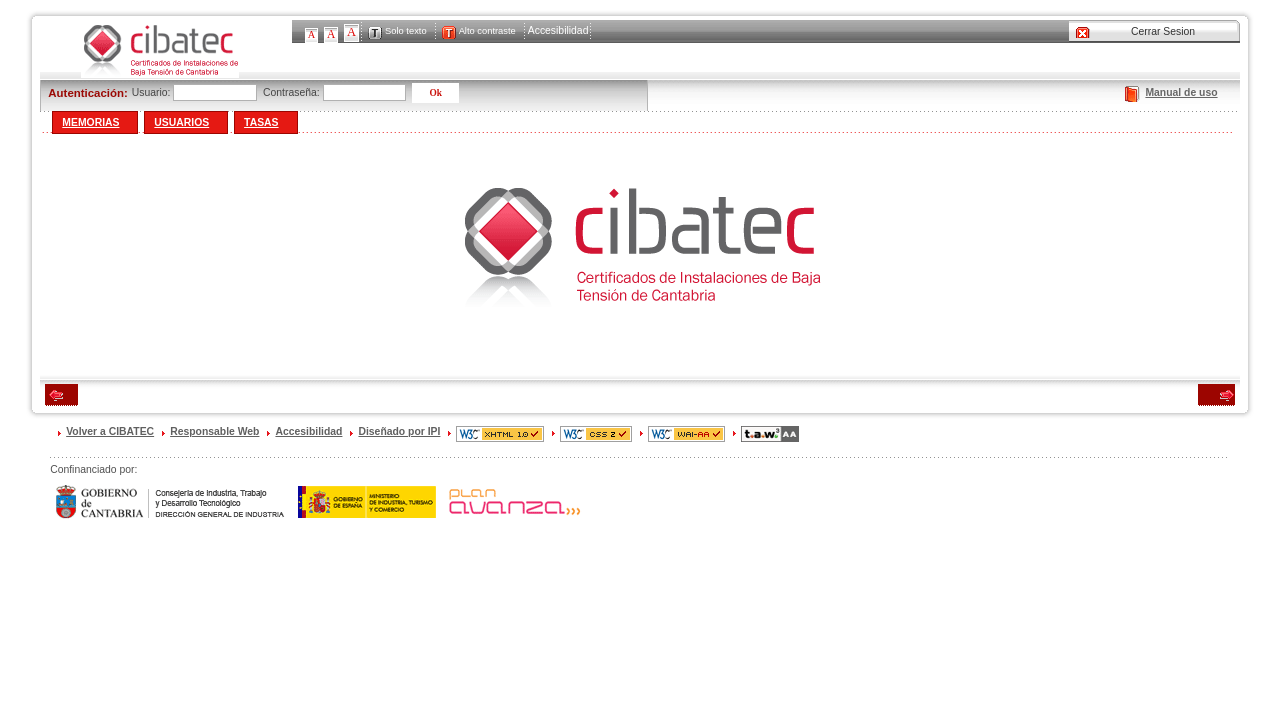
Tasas (261, 122)
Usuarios (181, 122)
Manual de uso (1181, 92)
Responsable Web (214, 431)
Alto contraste (487, 31)
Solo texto (406, 31)
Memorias (90, 122)
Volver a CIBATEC (110, 431)
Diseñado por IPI (399, 431)
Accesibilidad (558, 30)
